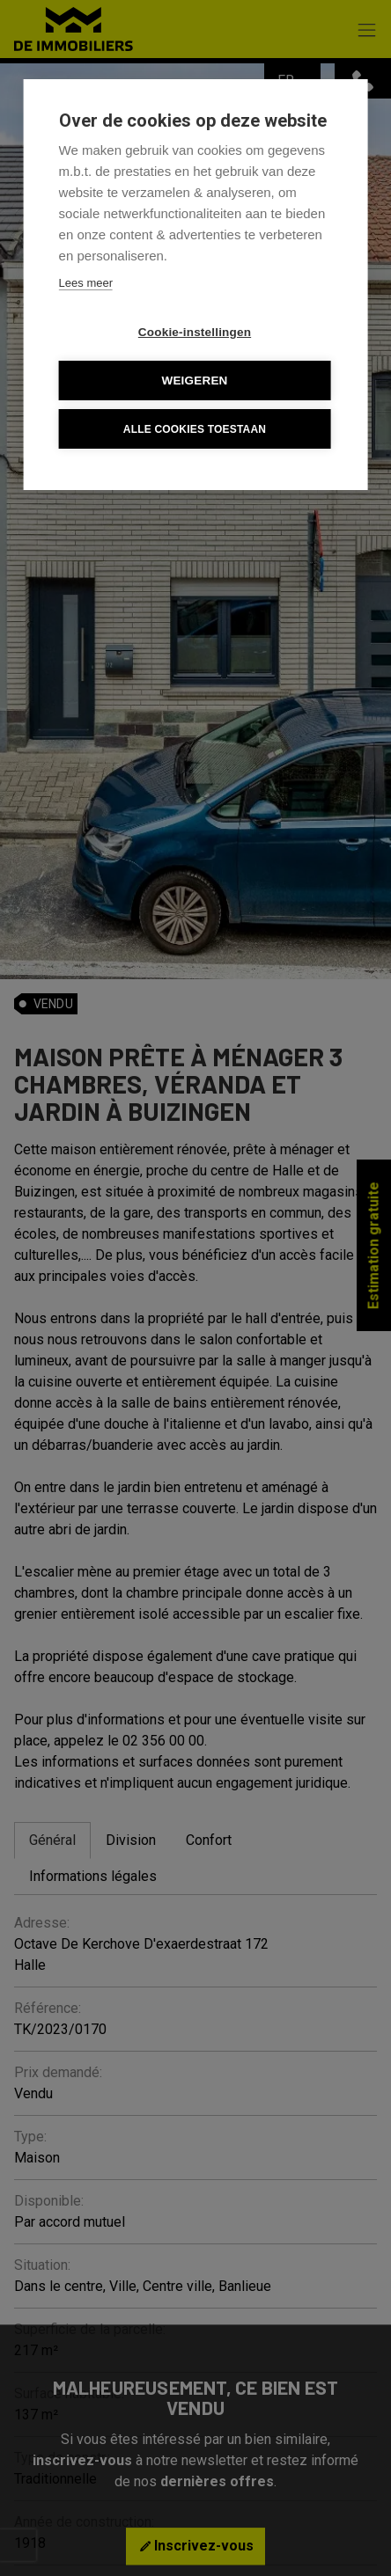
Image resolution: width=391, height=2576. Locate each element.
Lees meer (86, 282)
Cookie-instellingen (194, 332)
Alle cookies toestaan (194, 429)
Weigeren (194, 380)
